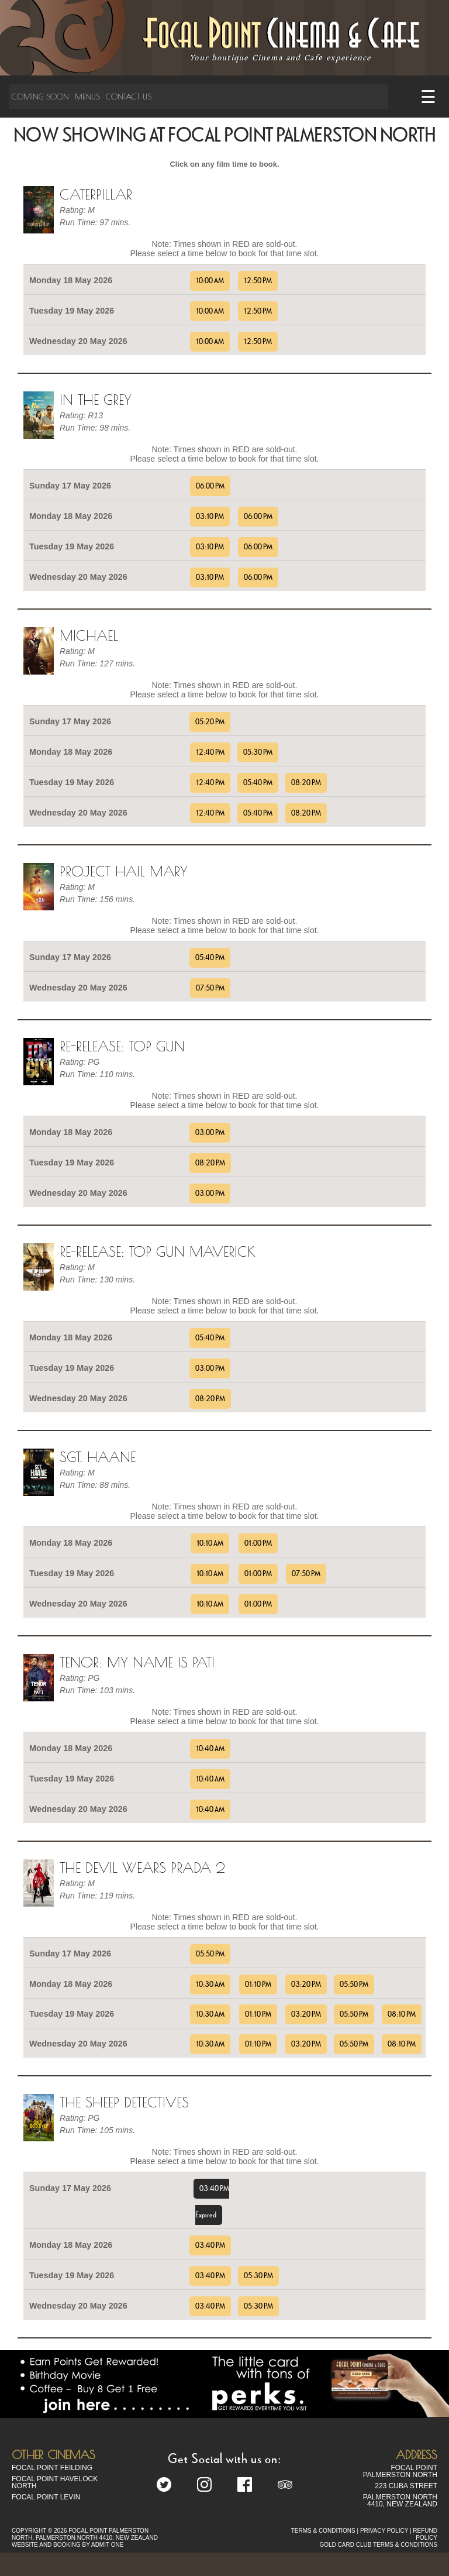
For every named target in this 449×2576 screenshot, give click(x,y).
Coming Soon (40, 96)
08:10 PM (402, 2014)
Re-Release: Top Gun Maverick (157, 1251)
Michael (89, 635)
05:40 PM (257, 783)
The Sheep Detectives (124, 2102)
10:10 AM (209, 1543)
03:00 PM (209, 1133)
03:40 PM (210, 2245)
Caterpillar (96, 194)
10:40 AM (210, 1749)
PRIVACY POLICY (384, 2530)
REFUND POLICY (425, 2534)
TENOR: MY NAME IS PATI (137, 1662)
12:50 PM (258, 281)
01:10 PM (258, 1984)
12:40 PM (210, 752)
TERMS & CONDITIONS (323, 2530)
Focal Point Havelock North (55, 2482)
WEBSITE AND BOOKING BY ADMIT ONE (67, 2544)
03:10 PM (210, 517)
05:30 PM (257, 752)
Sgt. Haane (98, 1457)
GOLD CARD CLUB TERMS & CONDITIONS (378, 2544)
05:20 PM (209, 722)
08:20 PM (306, 783)
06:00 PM (210, 486)
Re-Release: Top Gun (122, 1046)
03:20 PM (306, 1984)
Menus (87, 96)
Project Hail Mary (124, 871)
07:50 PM (210, 988)
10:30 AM (210, 1984)
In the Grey (96, 399)
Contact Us (128, 96)
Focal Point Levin (46, 2497)
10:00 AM (210, 281)
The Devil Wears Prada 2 (142, 1867)
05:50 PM (210, 1954)
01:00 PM (258, 1543)
